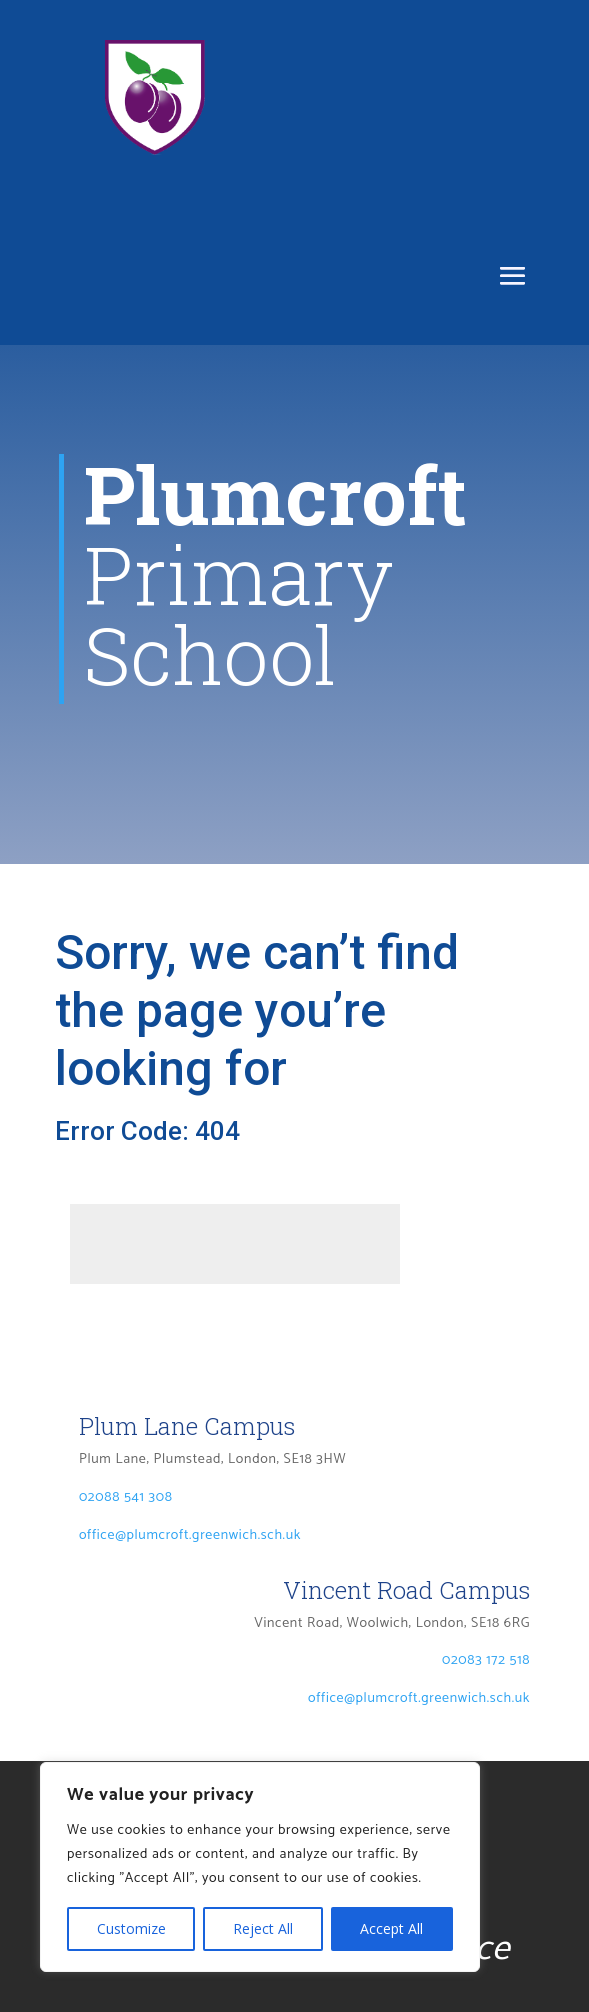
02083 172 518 (486, 1660)
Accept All (391, 1928)
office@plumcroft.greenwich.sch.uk (190, 1535)
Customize (131, 1928)
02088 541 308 (126, 1497)
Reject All (263, 1928)
